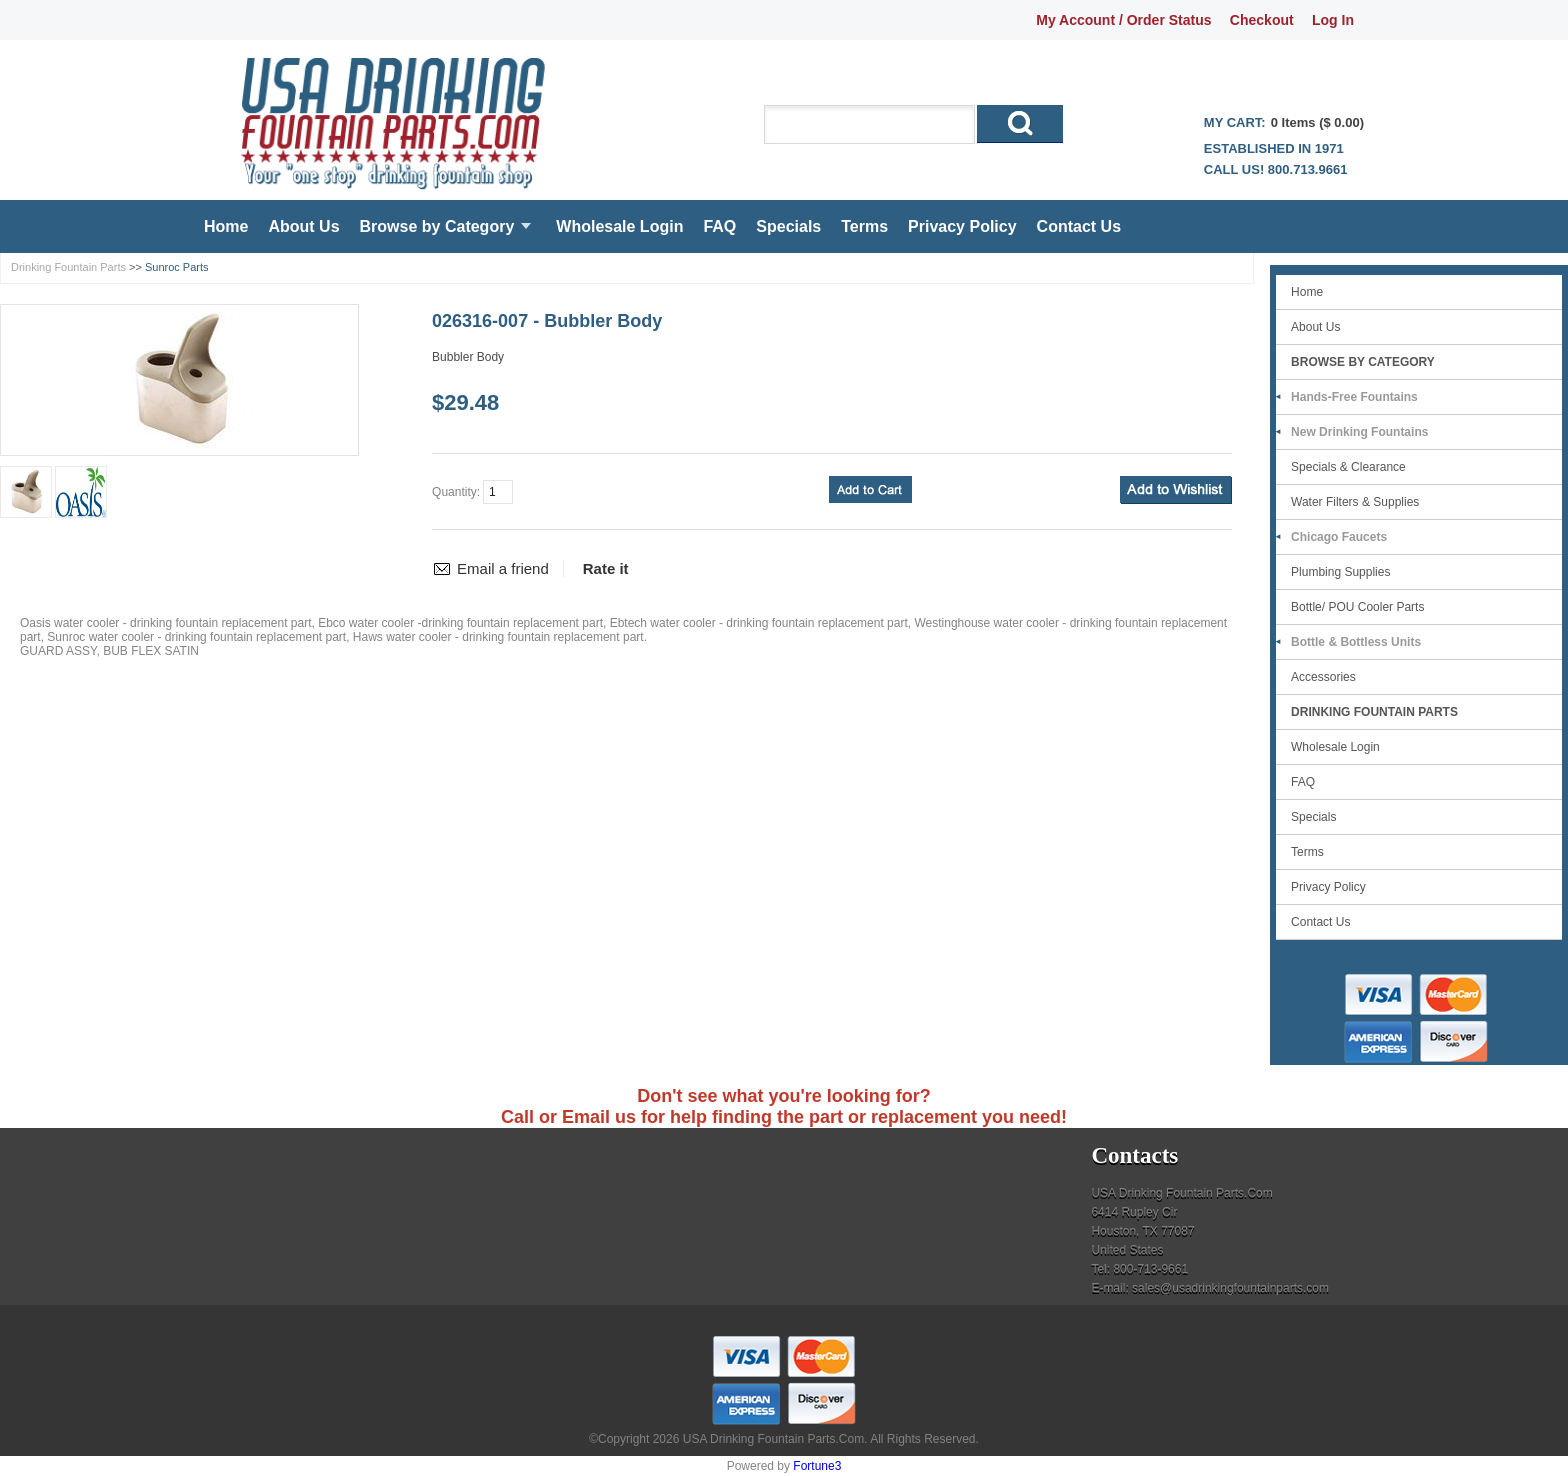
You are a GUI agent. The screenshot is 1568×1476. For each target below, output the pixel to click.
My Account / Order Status (1123, 20)
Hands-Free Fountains (1354, 397)
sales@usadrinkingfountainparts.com (1230, 1288)
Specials (788, 226)
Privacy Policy (962, 226)
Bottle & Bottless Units (1356, 642)
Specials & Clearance (1348, 467)
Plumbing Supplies (1340, 572)
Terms (864, 226)
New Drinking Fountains (1359, 432)
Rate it (606, 568)
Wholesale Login (619, 226)
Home (226, 226)
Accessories (1323, 677)
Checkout (1262, 20)
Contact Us (1079, 226)
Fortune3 (817, 1466)
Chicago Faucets (1339, 537)
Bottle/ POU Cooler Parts (1357, 607)
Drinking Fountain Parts (68, 267)
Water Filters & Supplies (1355, 502)
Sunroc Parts (177, 267)
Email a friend (503, 568)
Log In (1333, 20)
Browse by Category (437, 226)
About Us (303, 226)
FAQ (719, 226)
